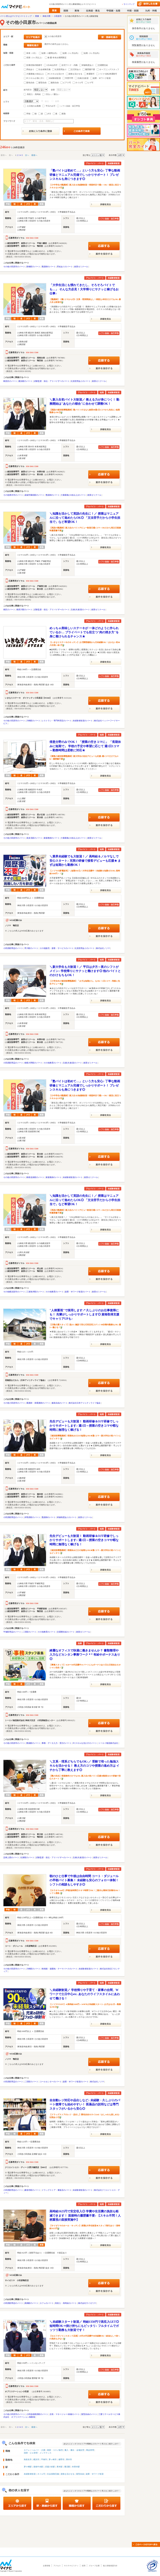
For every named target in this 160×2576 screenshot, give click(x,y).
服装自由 (55, 82)
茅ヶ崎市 (53, 2459)
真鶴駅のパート (31, 2303)
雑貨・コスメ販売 (55, 2450)
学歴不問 (69, 78)
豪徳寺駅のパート (32, 2190)
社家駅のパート (27, 1857)
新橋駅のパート (33, 266)
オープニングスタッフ (109, 69)
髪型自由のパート (89, 2414)
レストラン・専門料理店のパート (56, 720)
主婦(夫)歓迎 (83, 78)
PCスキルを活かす (56, 74)
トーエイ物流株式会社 (108, 1743)
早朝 (28, 114)
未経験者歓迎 (55, 78)
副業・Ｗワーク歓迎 (102, 78)
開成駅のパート (33, 1743)
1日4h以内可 (52, 65)
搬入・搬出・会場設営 (74, 2450)
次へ (27, 155)
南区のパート (9, 609)
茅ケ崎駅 (28, 2467)
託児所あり (76, 69)
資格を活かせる (75, 74)
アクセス (57, 2566)
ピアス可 (67, 82)
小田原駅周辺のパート (13, 948)
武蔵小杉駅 (50, 2467)
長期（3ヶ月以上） (34, 57)
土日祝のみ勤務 (34, 106)
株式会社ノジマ (103, 948)
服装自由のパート (59, 1403)
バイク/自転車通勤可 (108, 74)
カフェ (27, 2450)
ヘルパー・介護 (38, 2450)
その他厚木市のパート (13, 495)
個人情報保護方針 (110, 2566)
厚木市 (69, 2459)
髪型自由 (43, 82)
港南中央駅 (38, 2467)
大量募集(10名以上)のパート (73, 495)
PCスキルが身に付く (35, 78)
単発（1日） (31, 53)
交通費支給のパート (66, 1632)
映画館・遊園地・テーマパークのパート (59, 1969)
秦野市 (61, 2459)
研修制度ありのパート (67, 1517)
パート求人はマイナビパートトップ (16, 16)
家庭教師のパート (52, 838)
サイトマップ (129, 4)
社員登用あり (61, 69)
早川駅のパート (31, 948)
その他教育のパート (53, 1063)
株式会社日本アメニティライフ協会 (84, 1403)
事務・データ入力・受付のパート (56, 1743)
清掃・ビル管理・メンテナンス (37, 2453)
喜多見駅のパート (34, 838)
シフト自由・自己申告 (70, 106)
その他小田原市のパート (14, 266)
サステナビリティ (71, 2566)
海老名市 (28, 2459)
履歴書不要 (90, 69)
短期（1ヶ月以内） (71, 53)
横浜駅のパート (25, 381)
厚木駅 (60, 2467)
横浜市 (36, 2459)
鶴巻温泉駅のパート (35, 1177)
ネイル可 (79, 82)
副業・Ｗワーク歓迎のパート (78, 1292)
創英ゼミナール (81, 266)
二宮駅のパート (29, 1632)
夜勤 (64, 114)
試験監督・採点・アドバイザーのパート (51, 381)
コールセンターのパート (51, 2081)
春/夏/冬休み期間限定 (57, 57)
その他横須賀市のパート (14, 1292)
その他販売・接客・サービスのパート (56, 948)
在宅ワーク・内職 (70, 65)
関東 (37, 16)
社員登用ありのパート (81, 381)
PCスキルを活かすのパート (85, 1743)
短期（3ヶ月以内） (92, 53)
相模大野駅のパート (33, 1063)
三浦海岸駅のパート (35, 1292)
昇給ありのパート (65, 266)
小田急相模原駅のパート (37, 2414)
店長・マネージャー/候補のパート (65, 2414)
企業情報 (46, 2566)
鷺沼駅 (67, 2467)
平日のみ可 (50, 106)
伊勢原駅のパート (32, 1517)
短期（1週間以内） (50, 53)
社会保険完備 (44, 69)
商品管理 (90, 2450)
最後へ (34, 155)
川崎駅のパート (33, 720)
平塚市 (44, 2459)
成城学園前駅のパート (34, 495)
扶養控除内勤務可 (34, 65)
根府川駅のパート (24, 609)
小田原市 (58, 16)
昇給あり (30, 69)
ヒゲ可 (90, 82)
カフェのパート (47, 2303)
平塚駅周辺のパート (12, 1632)
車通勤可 (91, 74)
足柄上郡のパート (11, 1857)
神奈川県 (46, 16)
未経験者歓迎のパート (83, 720)
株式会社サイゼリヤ (87, 2303)
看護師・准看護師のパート (38, 1403)
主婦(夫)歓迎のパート (80, 609)
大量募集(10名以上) (35, 74)
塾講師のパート (49, 266)
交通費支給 (103, 65)
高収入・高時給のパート (66, 2303)
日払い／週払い (52, 94)
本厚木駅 (76, 2467)
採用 (83, 2566)
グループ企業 (94, 2566)
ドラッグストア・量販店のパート (56, 2190)
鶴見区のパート (10, 381)
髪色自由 (30, 82)
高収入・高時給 (34, 94)
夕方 (49, 114)
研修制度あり (88, 65)
